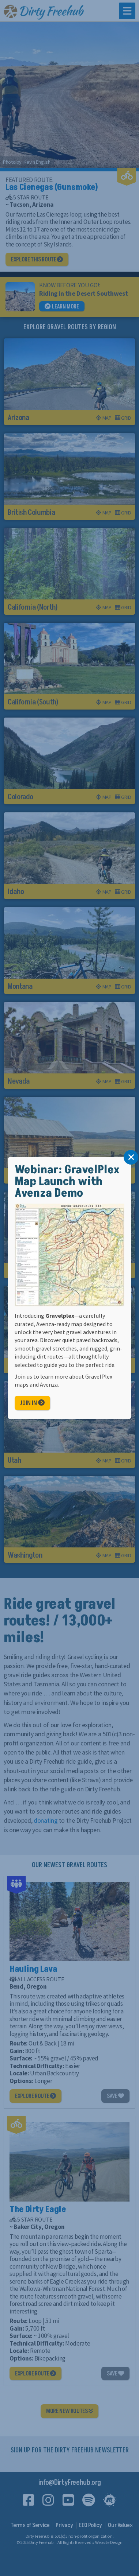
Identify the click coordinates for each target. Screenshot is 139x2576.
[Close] (131, 1157)
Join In (32, 1403)
